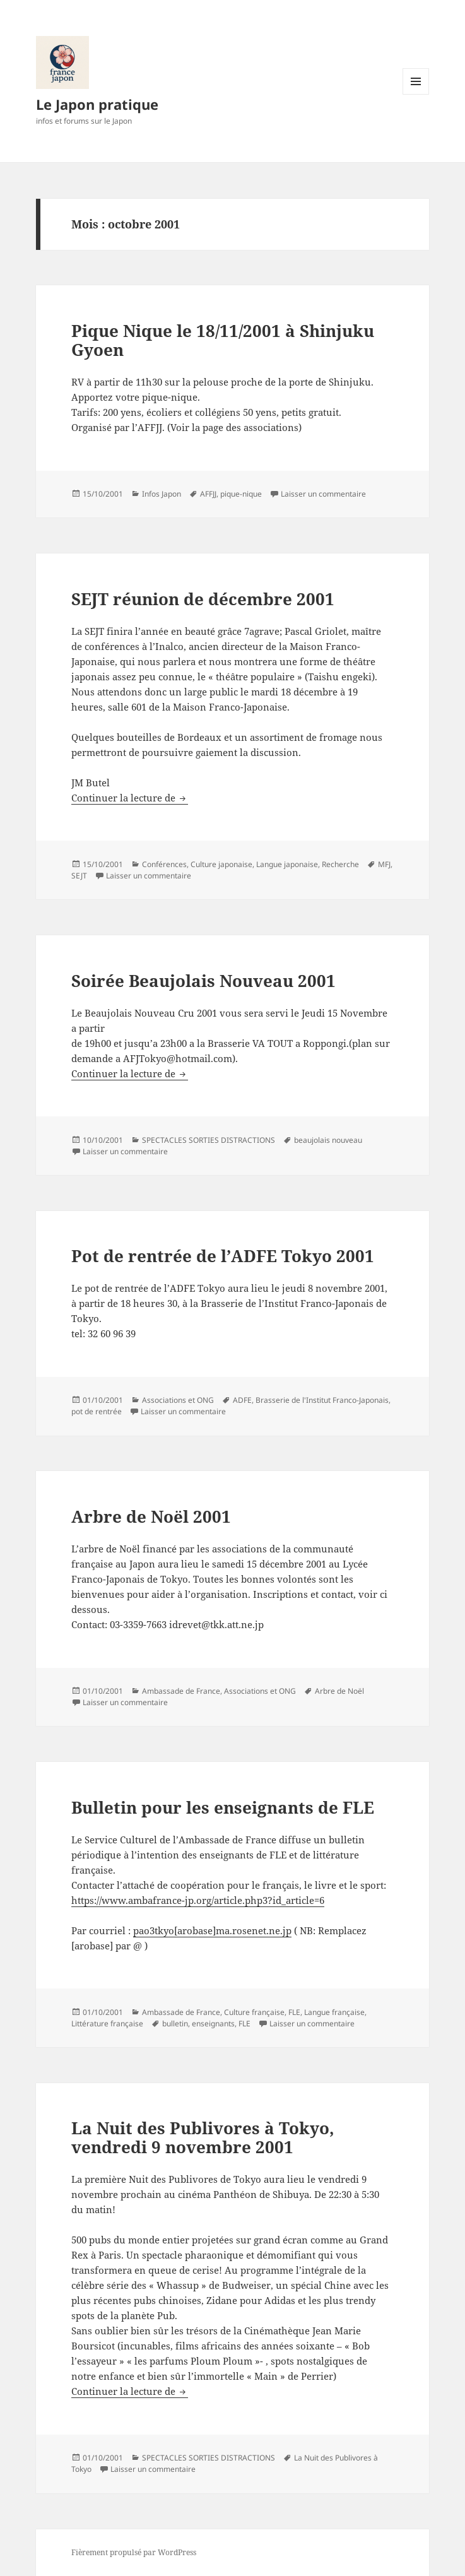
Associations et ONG (178, 1400)
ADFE (242, 1400)
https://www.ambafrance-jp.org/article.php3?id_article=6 (197, 1900)
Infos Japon (161, 493)
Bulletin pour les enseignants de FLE (222, 1807)
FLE (294, 2012)
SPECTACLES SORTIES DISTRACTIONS (208, 1140)
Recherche (340, 864)
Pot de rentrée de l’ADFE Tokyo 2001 (222, 1255)
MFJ (384, 864)
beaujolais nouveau (328, 1140)
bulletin (175, 2023)
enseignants (213, 2023)
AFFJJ (208, 493)
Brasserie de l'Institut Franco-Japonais (322, 1400)
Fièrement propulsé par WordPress (133, 2552)
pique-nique (241, 493)
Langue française (334, 2012)
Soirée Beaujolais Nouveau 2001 (203, 980)
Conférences (164, 864)
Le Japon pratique (97, 104)
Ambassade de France (181, 1691)
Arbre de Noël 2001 (151, 1516)
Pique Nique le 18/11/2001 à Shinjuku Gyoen (222, 340)
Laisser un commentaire (323, 493)
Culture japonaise (221, 864)
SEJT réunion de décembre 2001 (202, 599)
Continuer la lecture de (129, 797)
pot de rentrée (96, 1411)
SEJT (79, 875)
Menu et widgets (416, 94)
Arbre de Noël (339, 1691)
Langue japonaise (287, 864)
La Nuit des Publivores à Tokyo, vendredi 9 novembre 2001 (202, 2137)
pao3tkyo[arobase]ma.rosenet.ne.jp (212, 1930)
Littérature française (107, 2023)
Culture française (254, 2012)
